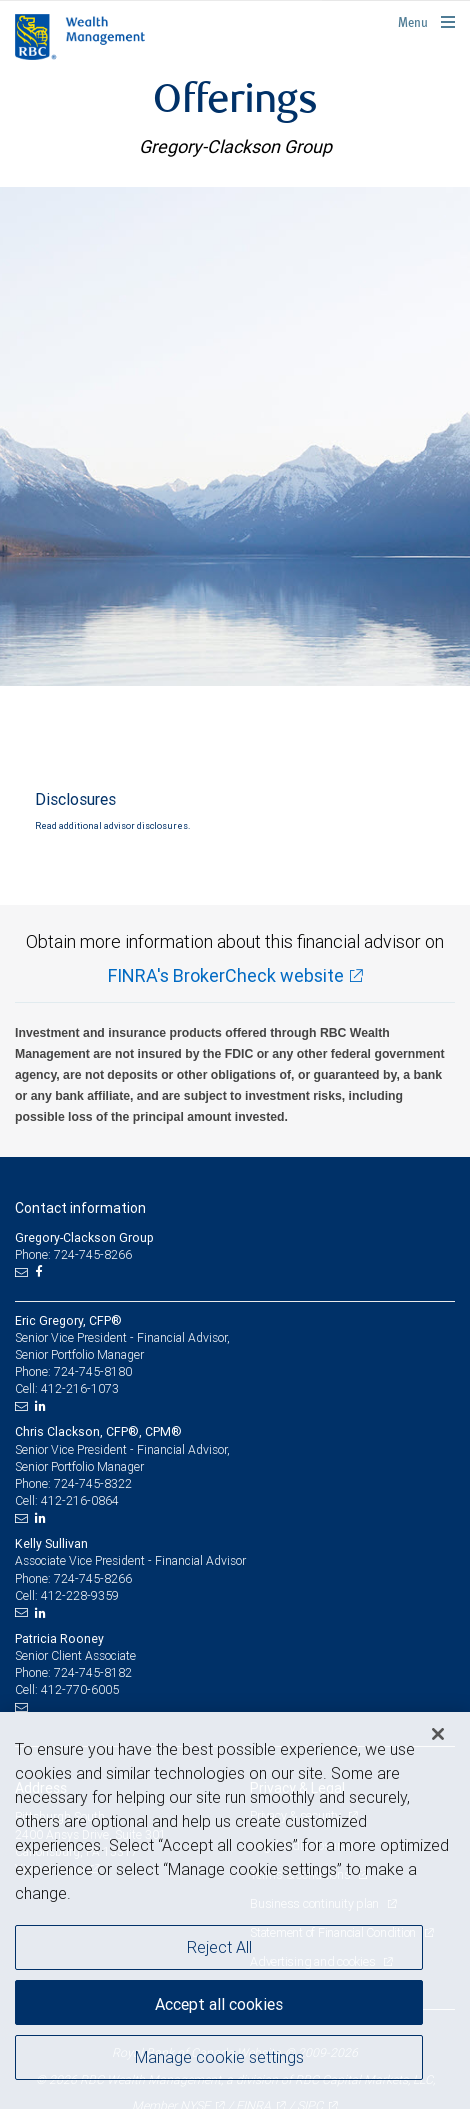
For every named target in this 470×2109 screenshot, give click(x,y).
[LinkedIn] (43, 1406)
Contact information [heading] (80, 1208)
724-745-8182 (93, 1672)
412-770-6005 (80, 1689)
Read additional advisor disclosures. (112, 826)
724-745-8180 (93, 1371)
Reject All (219, 1947)
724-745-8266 (93, 1578)
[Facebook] (41, 1272)
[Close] (438, 1734)
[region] (235, 1910)
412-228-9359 (80, 1595)
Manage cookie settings (219, 2057)
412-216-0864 (80, 1500)
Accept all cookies (219, 2004)
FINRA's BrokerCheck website (226, 975)
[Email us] (23, 1272)
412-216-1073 (80, 1388)
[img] (235, 436)
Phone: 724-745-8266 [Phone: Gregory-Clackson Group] (73, 1254)
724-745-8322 (93, 1483)
